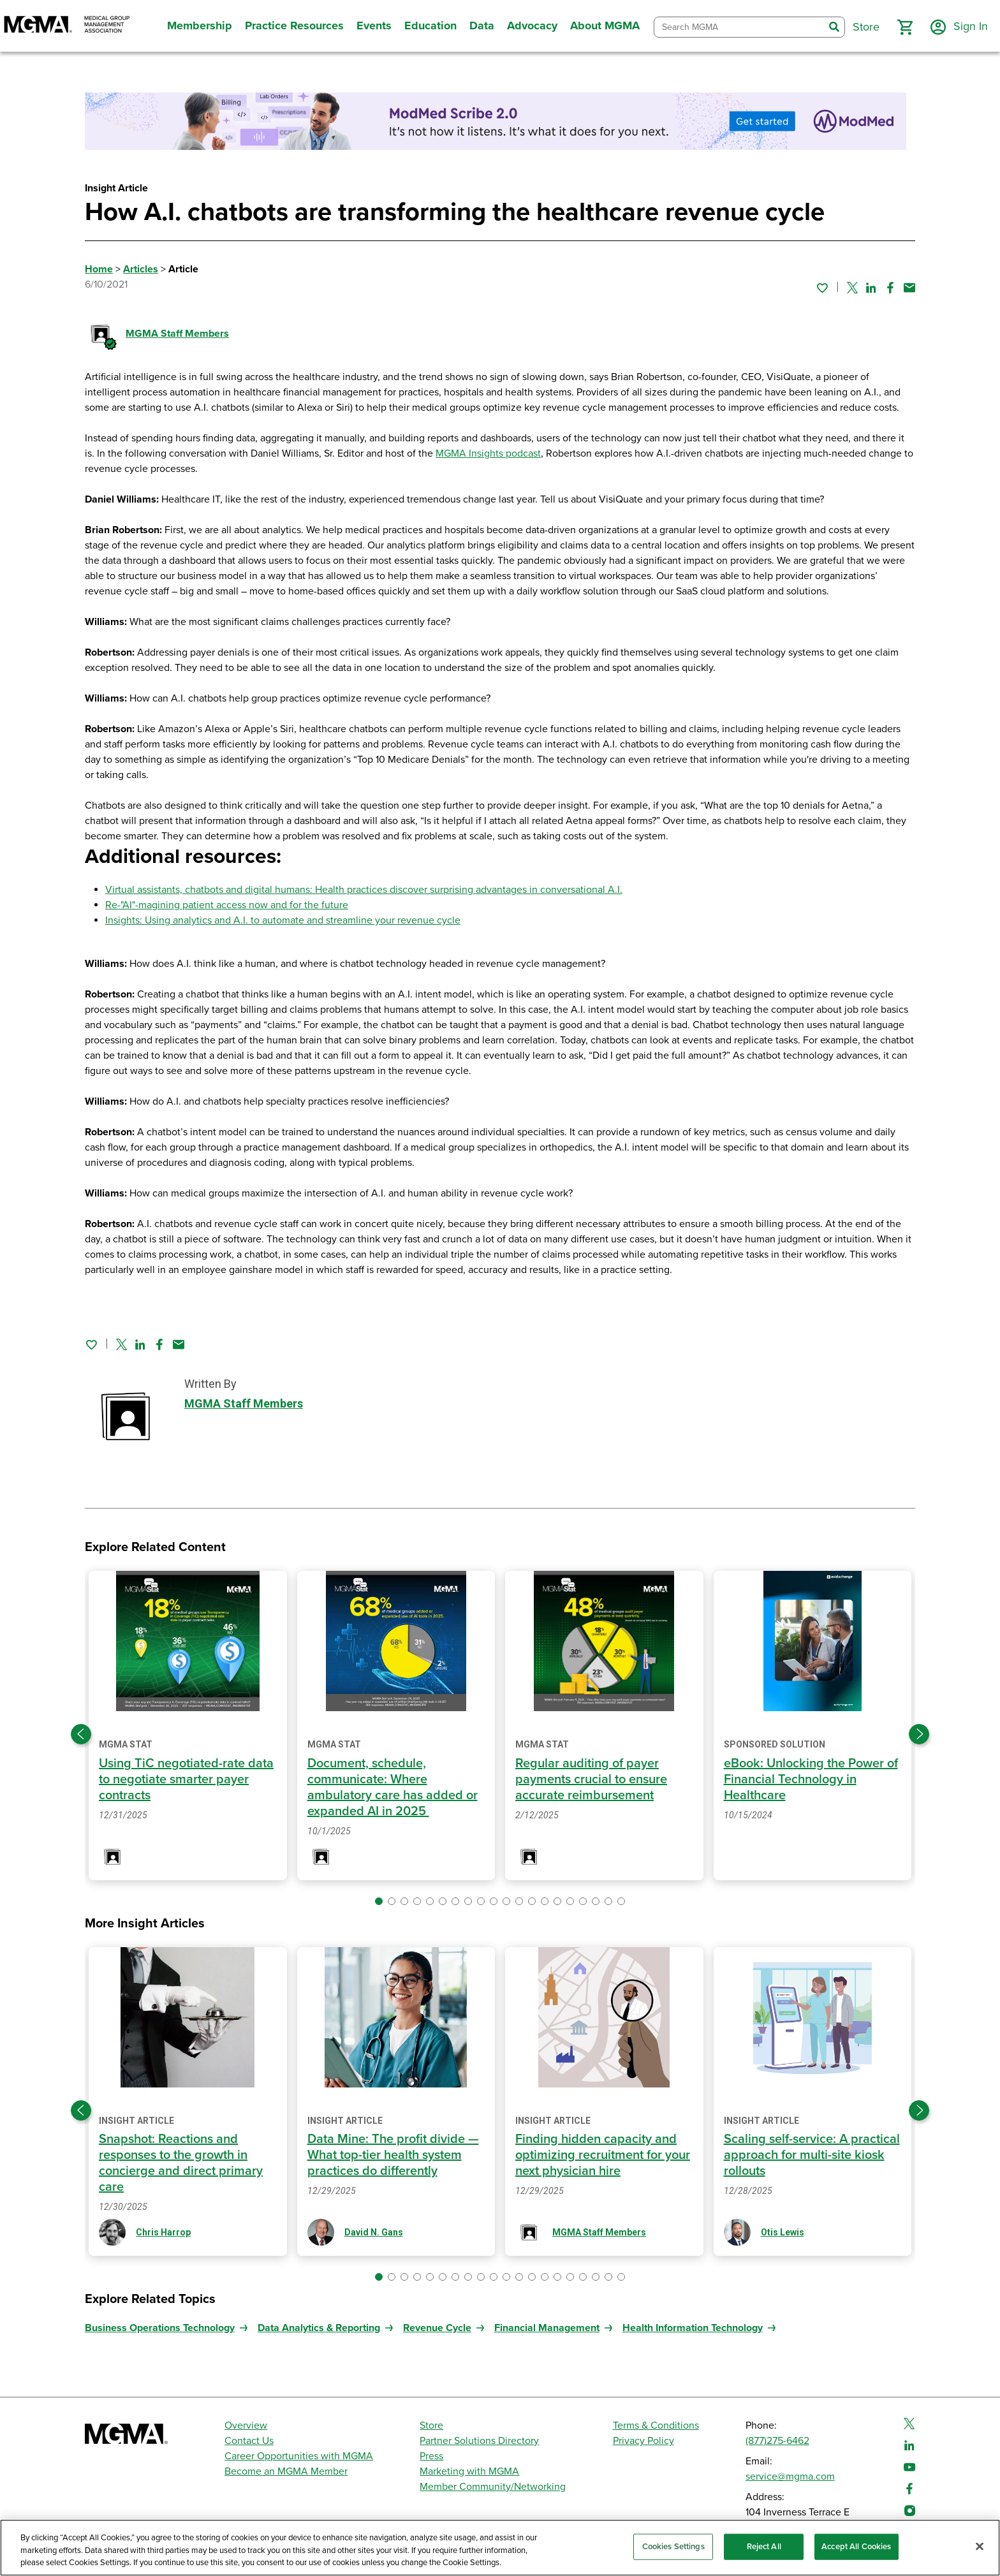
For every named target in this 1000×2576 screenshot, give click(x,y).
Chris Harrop (163, 2232)
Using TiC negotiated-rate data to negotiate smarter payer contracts (186, 1779)
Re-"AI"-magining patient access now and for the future (226, 905)
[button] (905, 27)
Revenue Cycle (437, 2328)
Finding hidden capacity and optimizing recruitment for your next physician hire (602, 2155)
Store (431, 2425)
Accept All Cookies (856, 2546)
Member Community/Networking (493, 2486)
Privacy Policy (643, 2440)
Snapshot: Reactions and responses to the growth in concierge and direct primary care (181, 2163)
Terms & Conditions (656, 2425)
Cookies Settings (673, 2546)
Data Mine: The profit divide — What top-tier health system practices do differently (393, 2155)
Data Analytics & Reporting (319, 2328)
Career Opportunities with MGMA (298, 2456)
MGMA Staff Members (177, 333)
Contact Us (249, 2440)
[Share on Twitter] (852, 287)
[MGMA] (67, 25)
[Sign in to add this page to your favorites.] (822, 287)
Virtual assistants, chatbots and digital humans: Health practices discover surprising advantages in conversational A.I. (363, 889)
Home (99, 269)
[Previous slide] (81, 1734)
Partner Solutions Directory (479, 2440)
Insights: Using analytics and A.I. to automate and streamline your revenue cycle (282, 920)
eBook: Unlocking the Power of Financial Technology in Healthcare (811, 1779)
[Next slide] (919, 1734)
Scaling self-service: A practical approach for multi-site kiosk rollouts (812, 2155)
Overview (245, 2425)
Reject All (764, 2546)
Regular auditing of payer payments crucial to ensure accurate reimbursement (591, 1779)
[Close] (980, 2546)
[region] (500, 2547)
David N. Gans (373, 2232)
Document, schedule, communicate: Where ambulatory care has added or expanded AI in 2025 (392, 1787)
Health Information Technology (692, 2328)
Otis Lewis (782, 2232)
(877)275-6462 (777, 2440)
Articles (140, 269)
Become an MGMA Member (286, 2471)
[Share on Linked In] (871, 287)
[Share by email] (909, 287)
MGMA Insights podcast (488, 453)
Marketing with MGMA (469, 2471)
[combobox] (739, 27)
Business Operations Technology (160, 2328)
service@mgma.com (790, 2476)
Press (431, 2456)
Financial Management (546, 2328)
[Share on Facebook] (890, 287)
